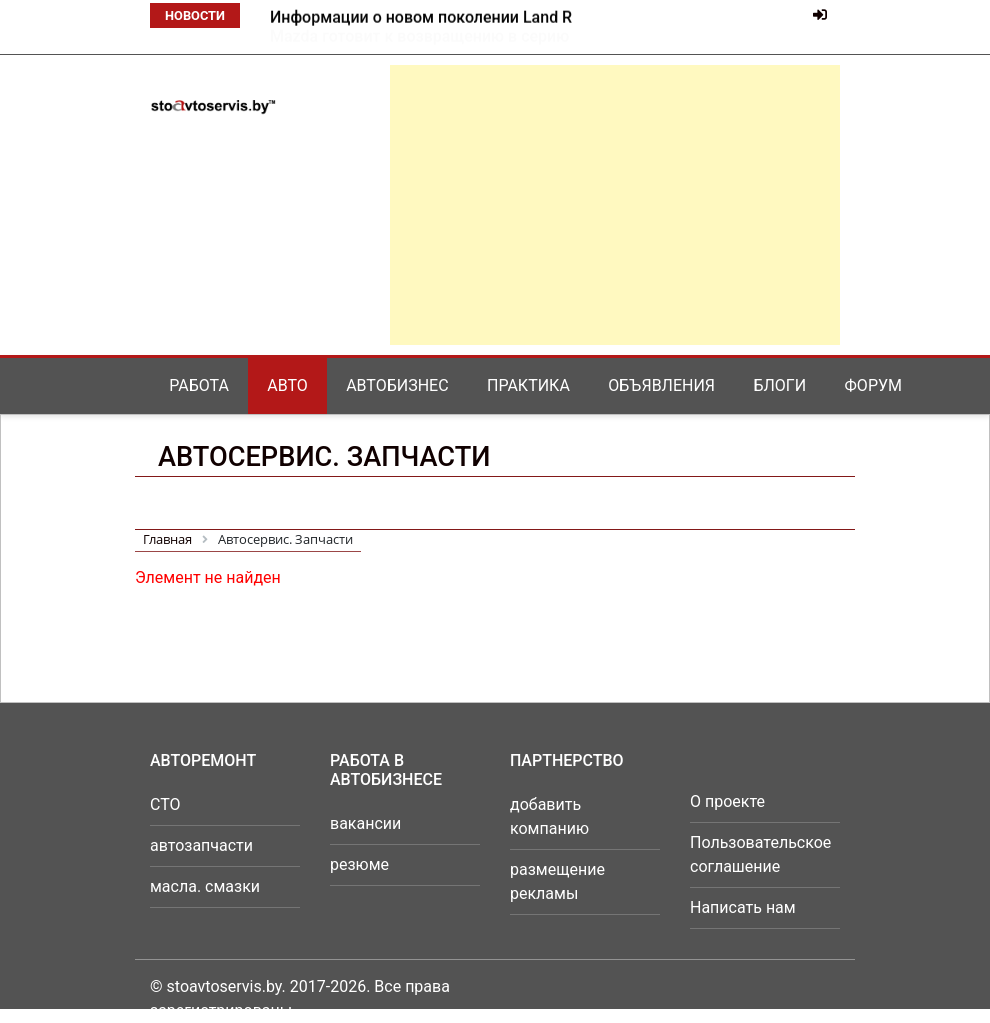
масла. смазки (205, 886)
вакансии (365, 823)
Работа (199, 385)
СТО (165, 804)
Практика (528, 385)
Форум (873, 385)
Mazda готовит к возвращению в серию (419, 17)
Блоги (779, 385)
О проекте (727, 801)
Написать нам (743, 907)
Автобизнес (397, 385)
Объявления (661, 385)
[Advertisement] (615, 205)
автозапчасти (201, 845)
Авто (287, 385)
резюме (359, 864)
